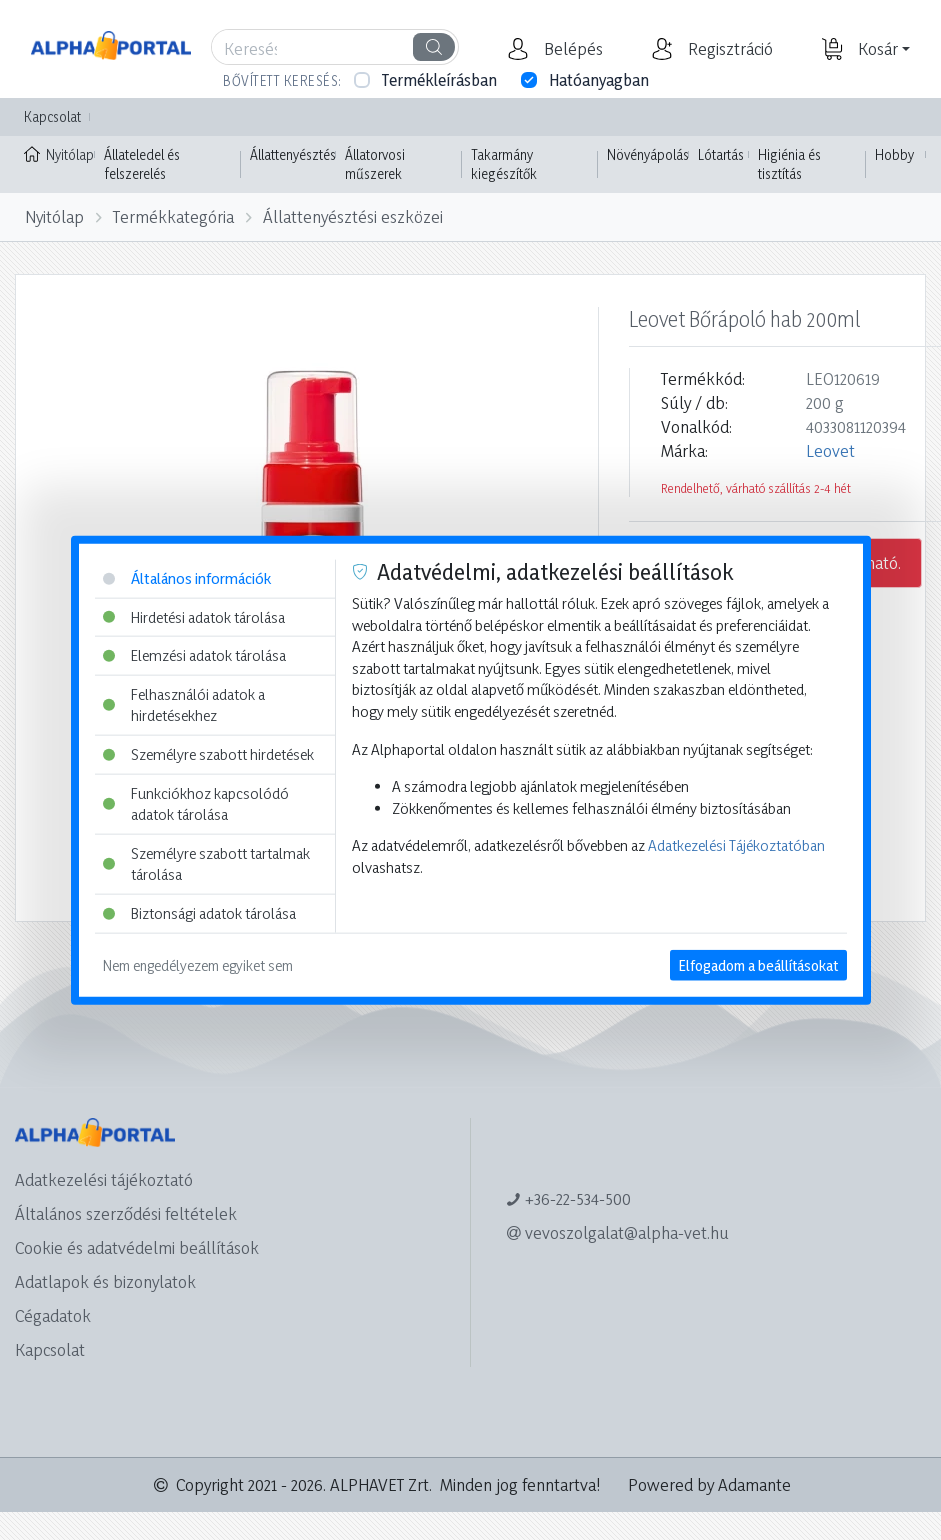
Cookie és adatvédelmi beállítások (137, 1247)
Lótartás (721, 154)
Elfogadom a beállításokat (758, 964)
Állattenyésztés (293, 154)
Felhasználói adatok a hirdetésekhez (184, 704)
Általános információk (187, 578)
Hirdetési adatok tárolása (194, 616)
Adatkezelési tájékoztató (104, 1179)
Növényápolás (648, 154)
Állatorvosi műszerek (375, 164)
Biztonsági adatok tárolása (199, 913)
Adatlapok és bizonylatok (105, 1281)
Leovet (830, 450)
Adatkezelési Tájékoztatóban (736, 845)
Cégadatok (53, 1315)
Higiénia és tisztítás (789, 164)
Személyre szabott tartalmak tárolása (206, 864)
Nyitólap (59, 153)
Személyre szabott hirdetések (208, 754)
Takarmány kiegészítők (504, 164)
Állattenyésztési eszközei (353, 216)
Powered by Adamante (709, 1484)
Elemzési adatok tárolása (194, 655)
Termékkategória (173, 216)
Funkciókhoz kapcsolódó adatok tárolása (196, 803)
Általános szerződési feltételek (126, 1213)
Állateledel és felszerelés (142, 164)
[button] (571, 49)
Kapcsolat (52, 116)
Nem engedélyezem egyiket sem (198, 964)
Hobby (894, 154)
